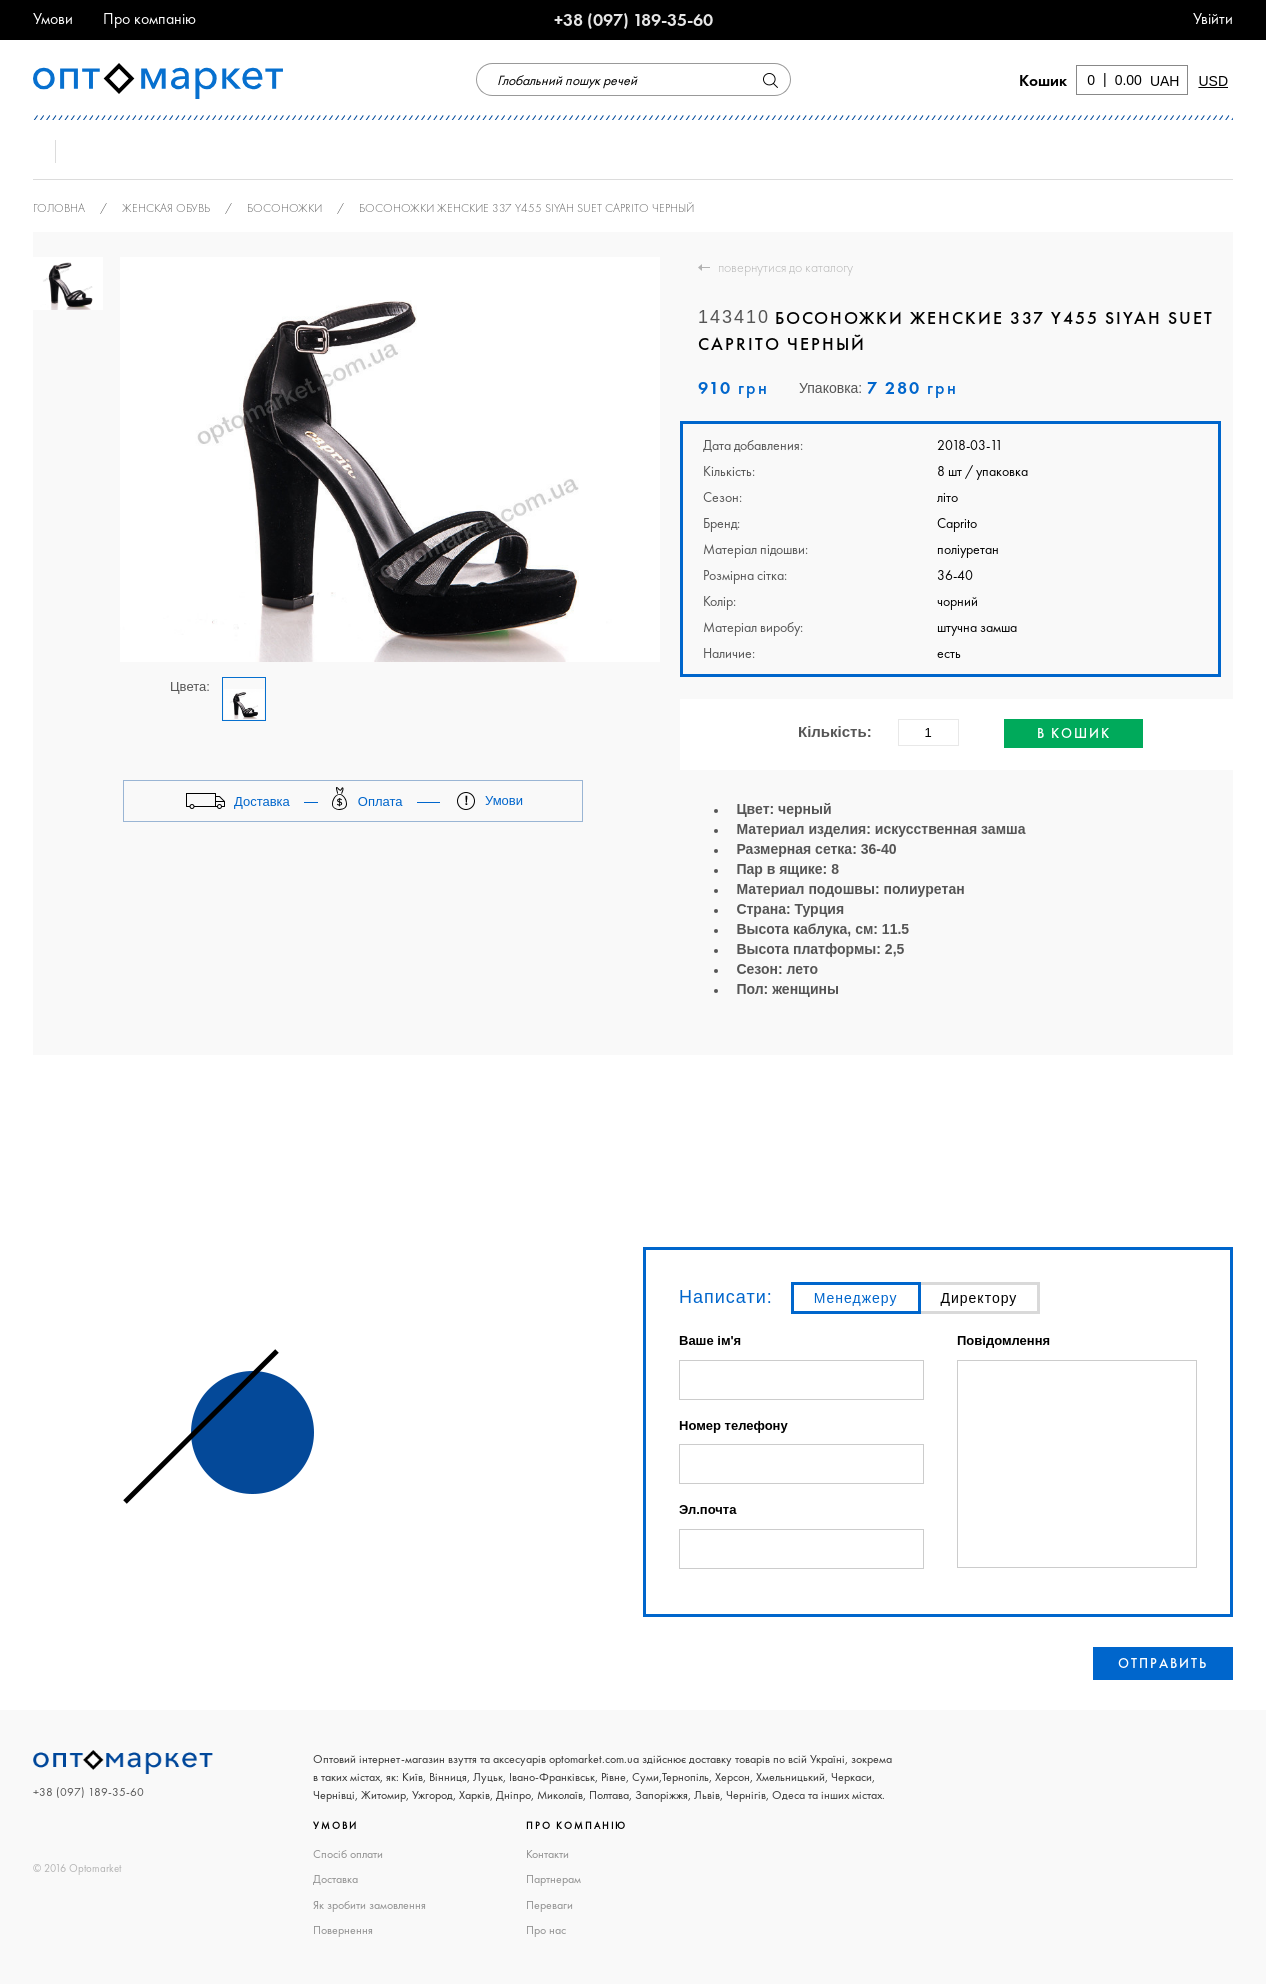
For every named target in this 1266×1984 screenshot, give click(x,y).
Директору (979, 1298)
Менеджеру (856, 1298)
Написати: (726, 1297)
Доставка (335, 1879)
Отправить (1163, 1663)
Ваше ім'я (710, 1341)
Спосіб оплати (348, 1854)
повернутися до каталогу (785, 267)
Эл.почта (707, 1510)
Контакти (547, 1854)
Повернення (343, 1930)
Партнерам (553, 1879)
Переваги (549, 1905)
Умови (53, 18)
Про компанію (149, 18)
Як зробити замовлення (369, 1905)
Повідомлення (1003, 1341)
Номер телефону (733, 1425)
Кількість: (835, 731)
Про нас (546, 1930)
